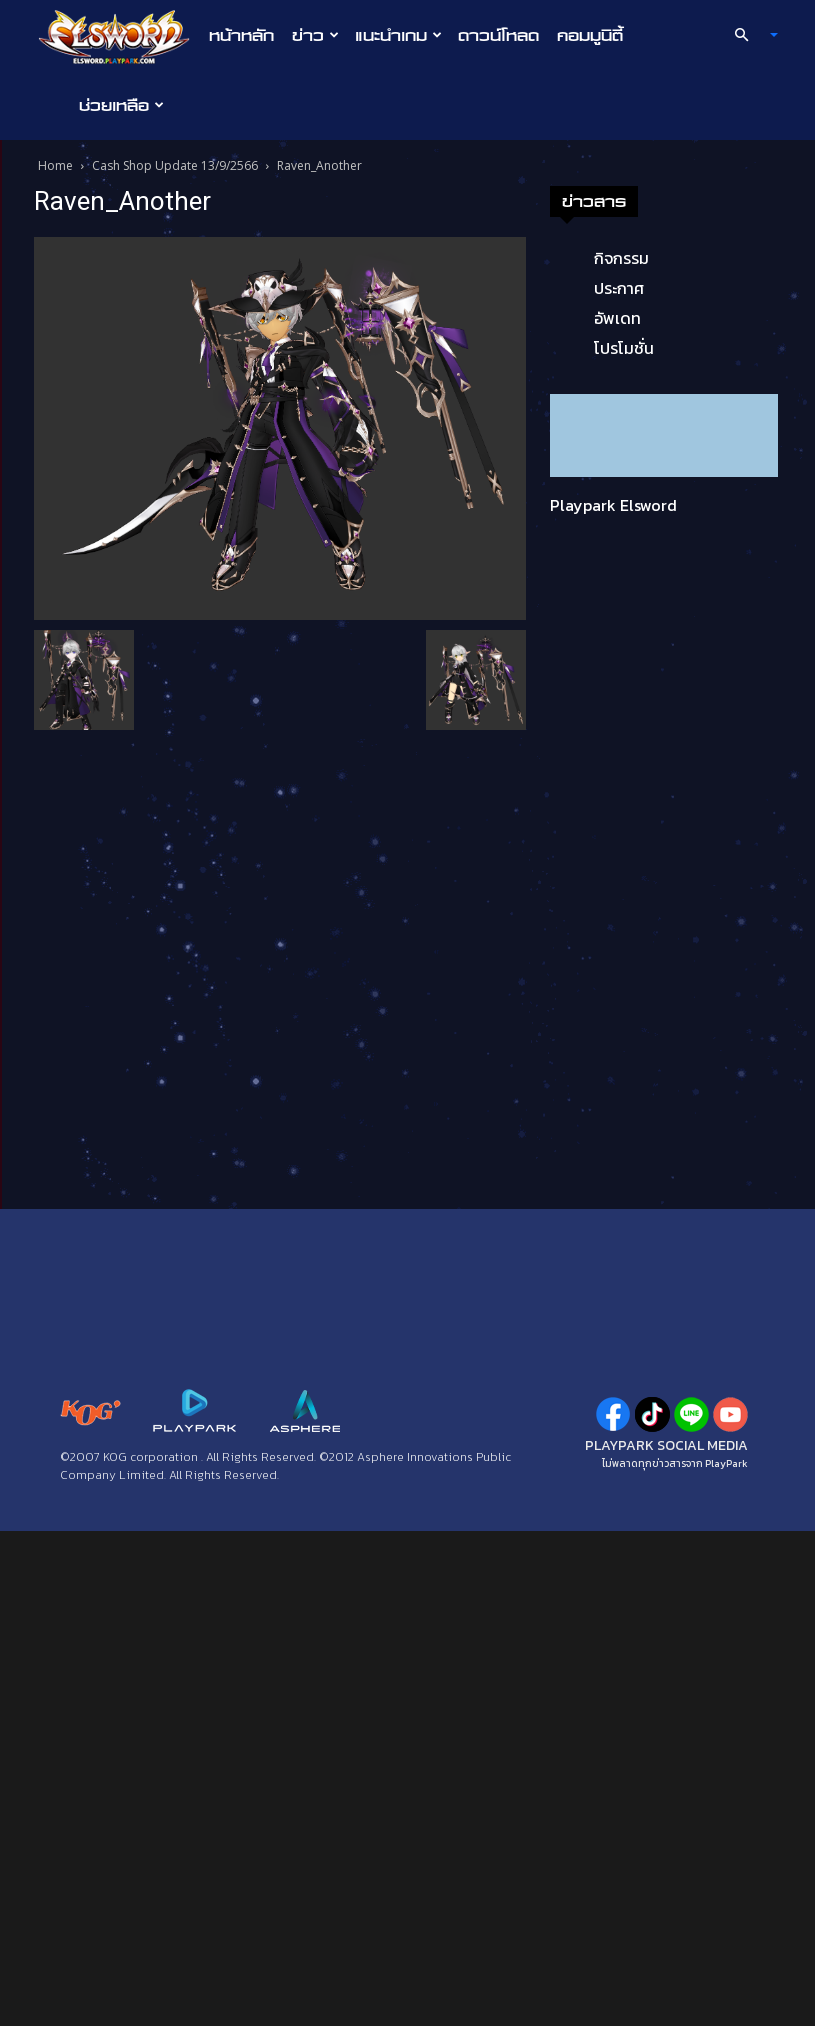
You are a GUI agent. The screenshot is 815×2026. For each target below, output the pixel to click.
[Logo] (119, 36)
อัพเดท (617, 318)
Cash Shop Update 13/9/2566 (175, 165)
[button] (747, 35)
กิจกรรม (621, 258)
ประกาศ (619, 288)
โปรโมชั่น (624, 348)
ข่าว (315, 35)
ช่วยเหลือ (121, 105)
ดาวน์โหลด (498, 35)
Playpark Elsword (613, 505)
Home (55, 165)
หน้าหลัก (241, 35)
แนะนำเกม (398, 35)
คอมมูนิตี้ (590, 35)
